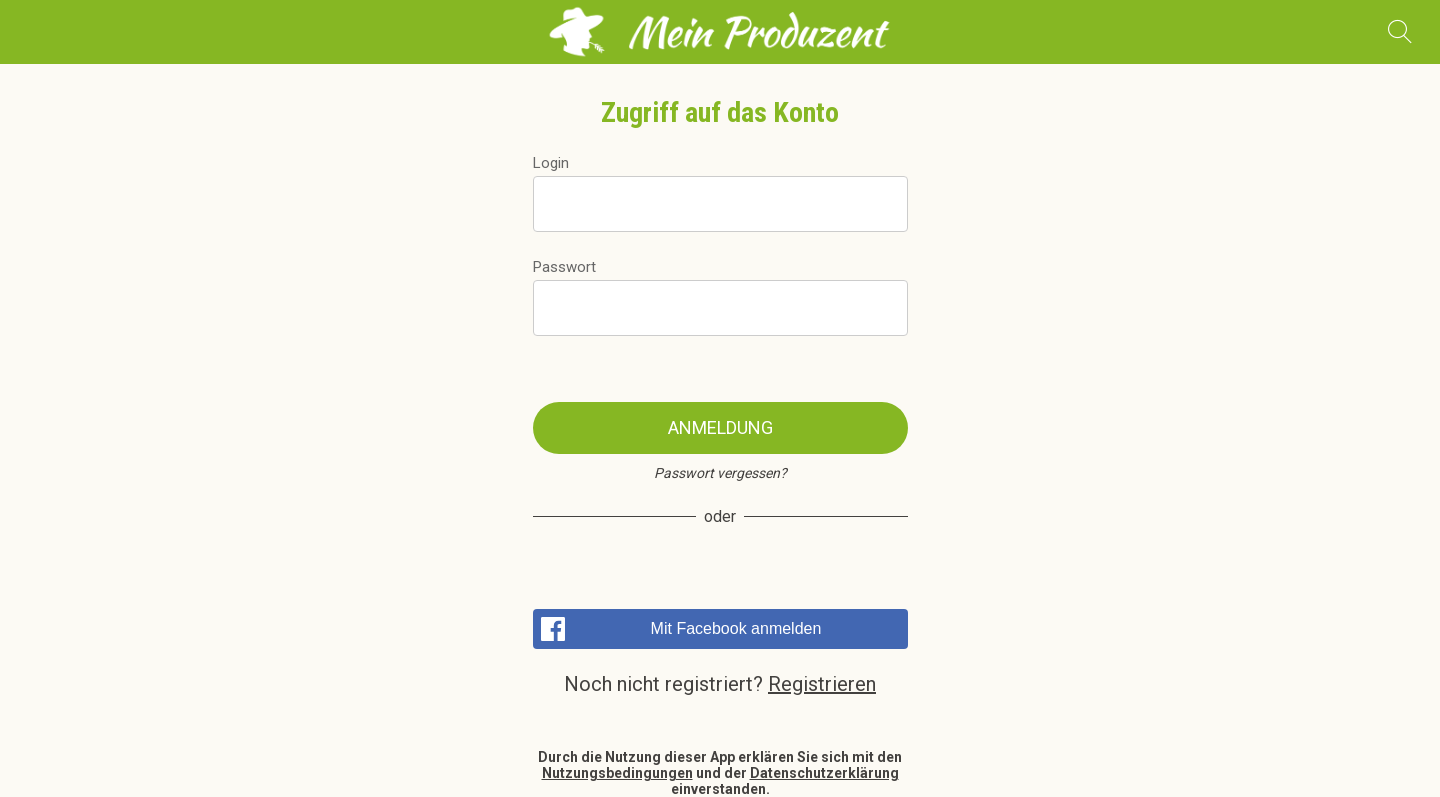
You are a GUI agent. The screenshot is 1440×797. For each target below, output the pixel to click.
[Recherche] (1400, 32)
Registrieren (822, 684)
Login (551, 163)
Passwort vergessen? (720, 473)
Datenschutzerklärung (824, 773)
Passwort (564, 267)
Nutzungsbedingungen (617, 773)
